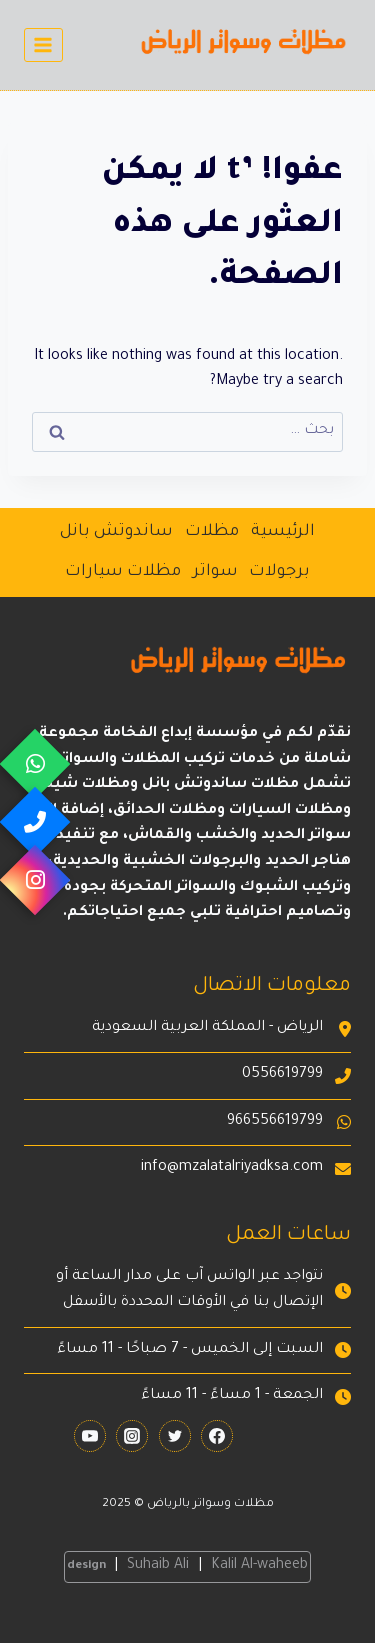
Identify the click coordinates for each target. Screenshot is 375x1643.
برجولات (279, 572)
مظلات (212, 532)
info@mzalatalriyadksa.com (232, 1168)
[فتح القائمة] (43, 44)
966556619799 (275, 1122)
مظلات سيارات (123, 572)
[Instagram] (132, 1436)
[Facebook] (217, 1436)
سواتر (215, 572)
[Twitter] (175, 1436)
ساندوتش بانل (116, 532)
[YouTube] (90, 1436)
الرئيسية (283, 532)
